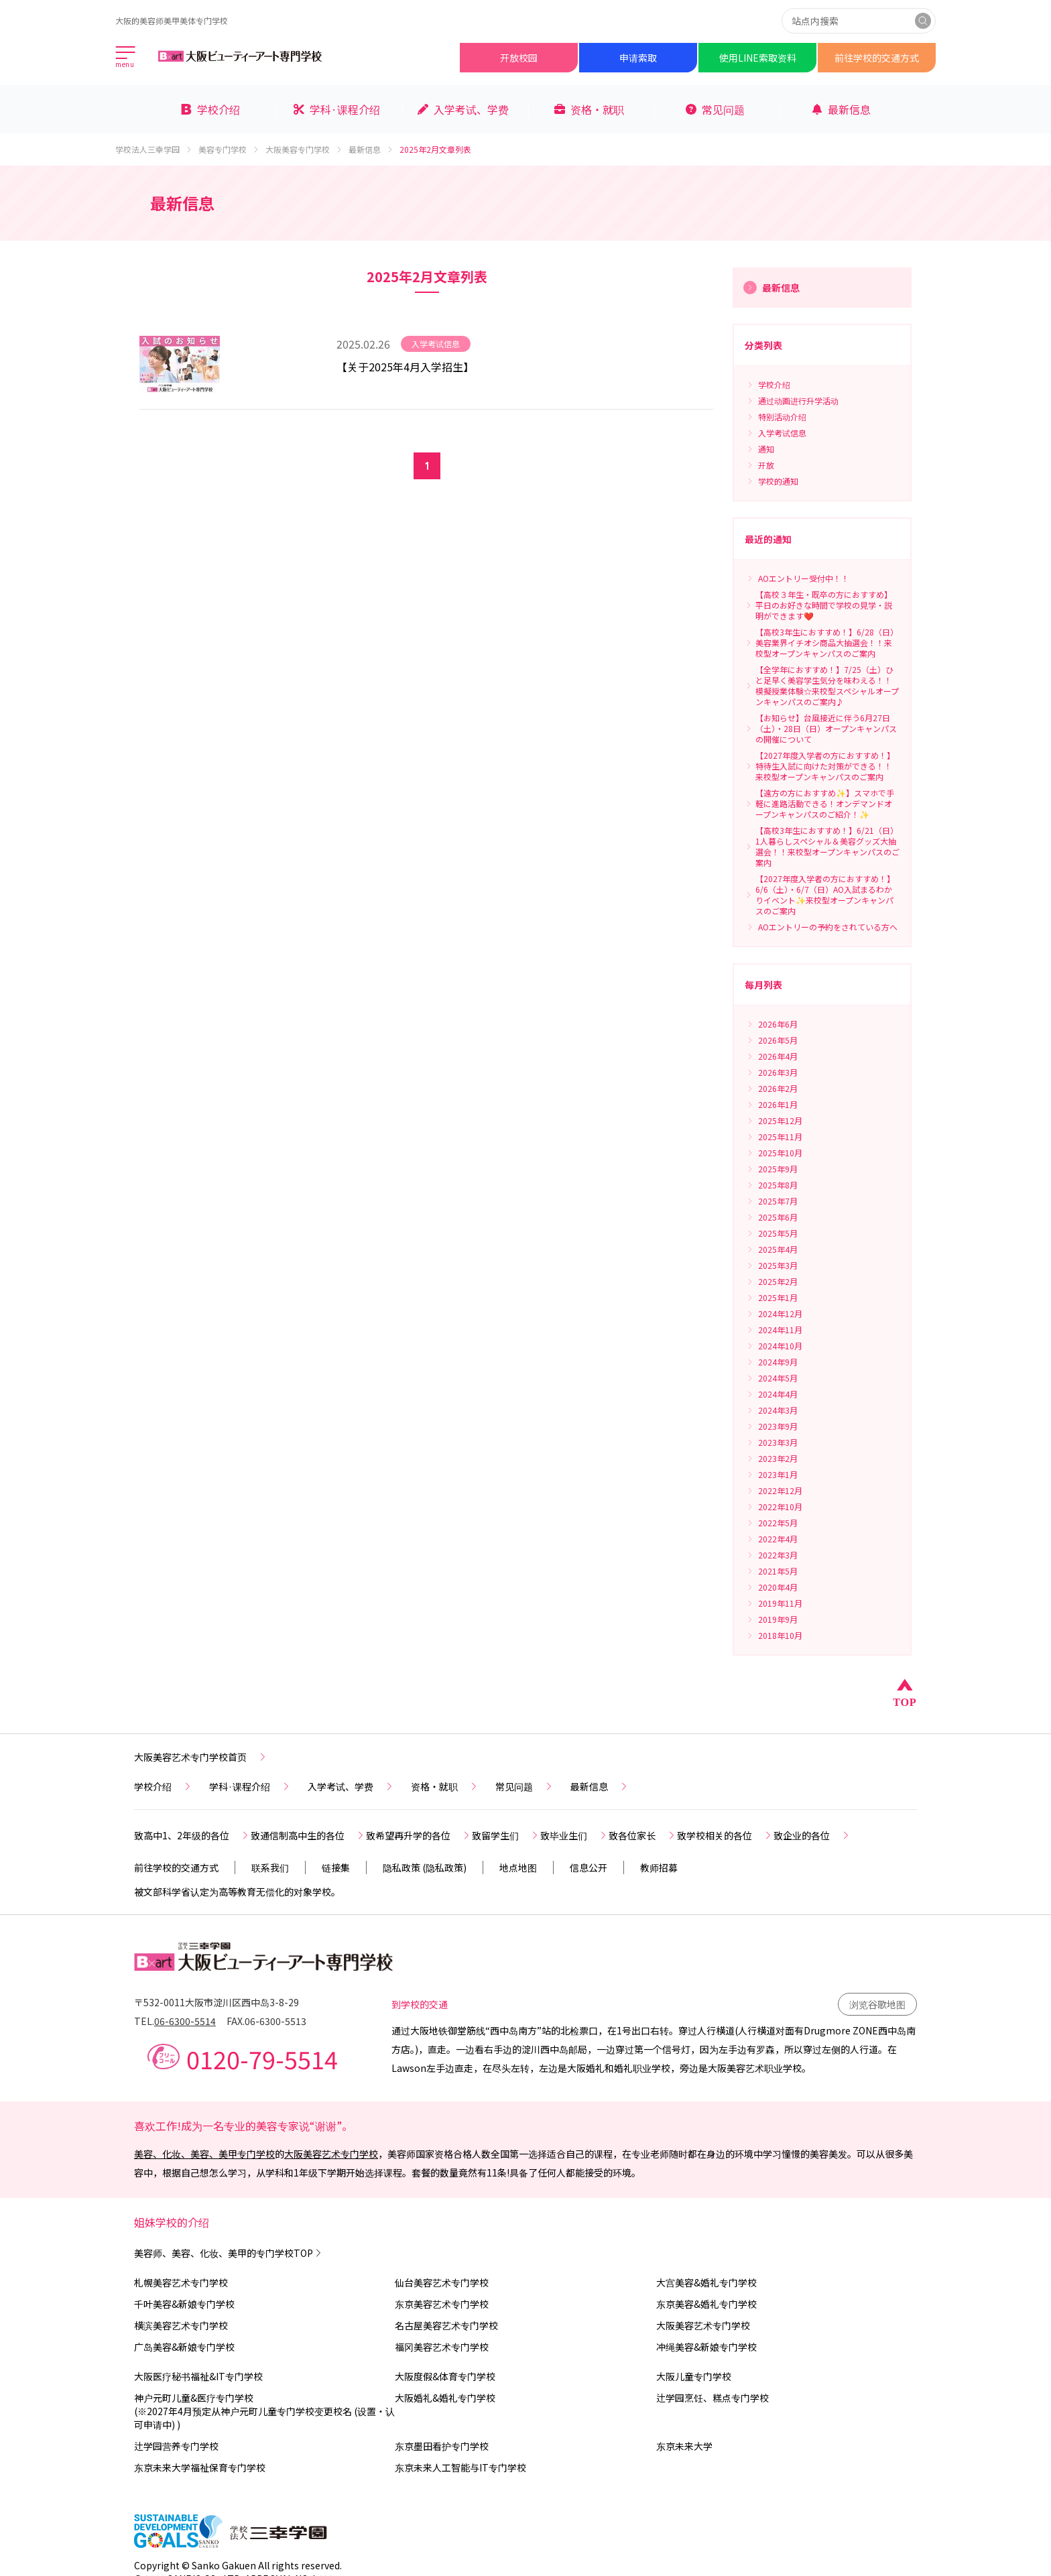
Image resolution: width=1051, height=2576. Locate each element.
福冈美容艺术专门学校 (442, 2346)
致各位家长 (643, 1835)
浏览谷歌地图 (877, 2004)
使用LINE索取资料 (757, 57)
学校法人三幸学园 (154, 149)
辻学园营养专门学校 (176, 2446)
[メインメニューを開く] (126, 58)
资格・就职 (445, 1786)
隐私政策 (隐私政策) (425, 1867)
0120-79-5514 (262, 2058)
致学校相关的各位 (725, 1835)
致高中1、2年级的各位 (192, 1835)
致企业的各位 (812, 1835)
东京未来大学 (684, 2446)
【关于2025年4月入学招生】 (405, 367)
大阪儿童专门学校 (693, 2376)
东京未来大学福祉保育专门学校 (199, 2467)
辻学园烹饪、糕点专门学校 (712, 2397)
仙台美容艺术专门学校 (442, 2282)
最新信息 (371, 149)
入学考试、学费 (351, 1786)
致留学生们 (506, 1835)
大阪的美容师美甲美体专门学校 (171, 20)
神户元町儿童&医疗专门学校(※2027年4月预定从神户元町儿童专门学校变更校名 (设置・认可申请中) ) (264, 2411)
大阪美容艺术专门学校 (331, 2153)
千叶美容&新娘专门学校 (184, 2304)
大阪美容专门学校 (304, 149)
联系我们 (270, 1867)
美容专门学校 (229, 149)
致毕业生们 (574, 1835)
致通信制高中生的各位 (308, 1835)
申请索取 (638, 57)
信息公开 (588, 1867)
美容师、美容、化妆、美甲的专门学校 (229, 2253)
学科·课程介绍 (250, 1786)
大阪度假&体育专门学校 (445, 2376)
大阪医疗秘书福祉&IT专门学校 (198, 2376)
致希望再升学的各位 (419, 1835)
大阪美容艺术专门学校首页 (201, 1757)
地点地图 (518, 1867)
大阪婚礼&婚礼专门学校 (445, 2397)
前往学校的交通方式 (176, 1867)
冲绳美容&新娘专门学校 (706, 2346)
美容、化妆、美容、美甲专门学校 (204, 2153)
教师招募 (659, 1867)
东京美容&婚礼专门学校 (706, 2304)
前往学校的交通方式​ (876, 57)
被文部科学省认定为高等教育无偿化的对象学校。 (237, 1891)
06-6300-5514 (185, 2021)
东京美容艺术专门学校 (442, 2304)
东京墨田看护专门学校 (442, 2446)
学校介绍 (163, 1786)
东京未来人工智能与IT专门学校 (460, 2467)
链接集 (336, 1867)
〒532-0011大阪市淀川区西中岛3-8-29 (216, 2002)
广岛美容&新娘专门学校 (184, 2346)
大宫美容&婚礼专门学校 (706, 2282)
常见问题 (524, 1786)
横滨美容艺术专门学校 (181, 2325)
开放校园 (519, 57)
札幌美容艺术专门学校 (181, 2282)
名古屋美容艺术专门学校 (446, 2325)
